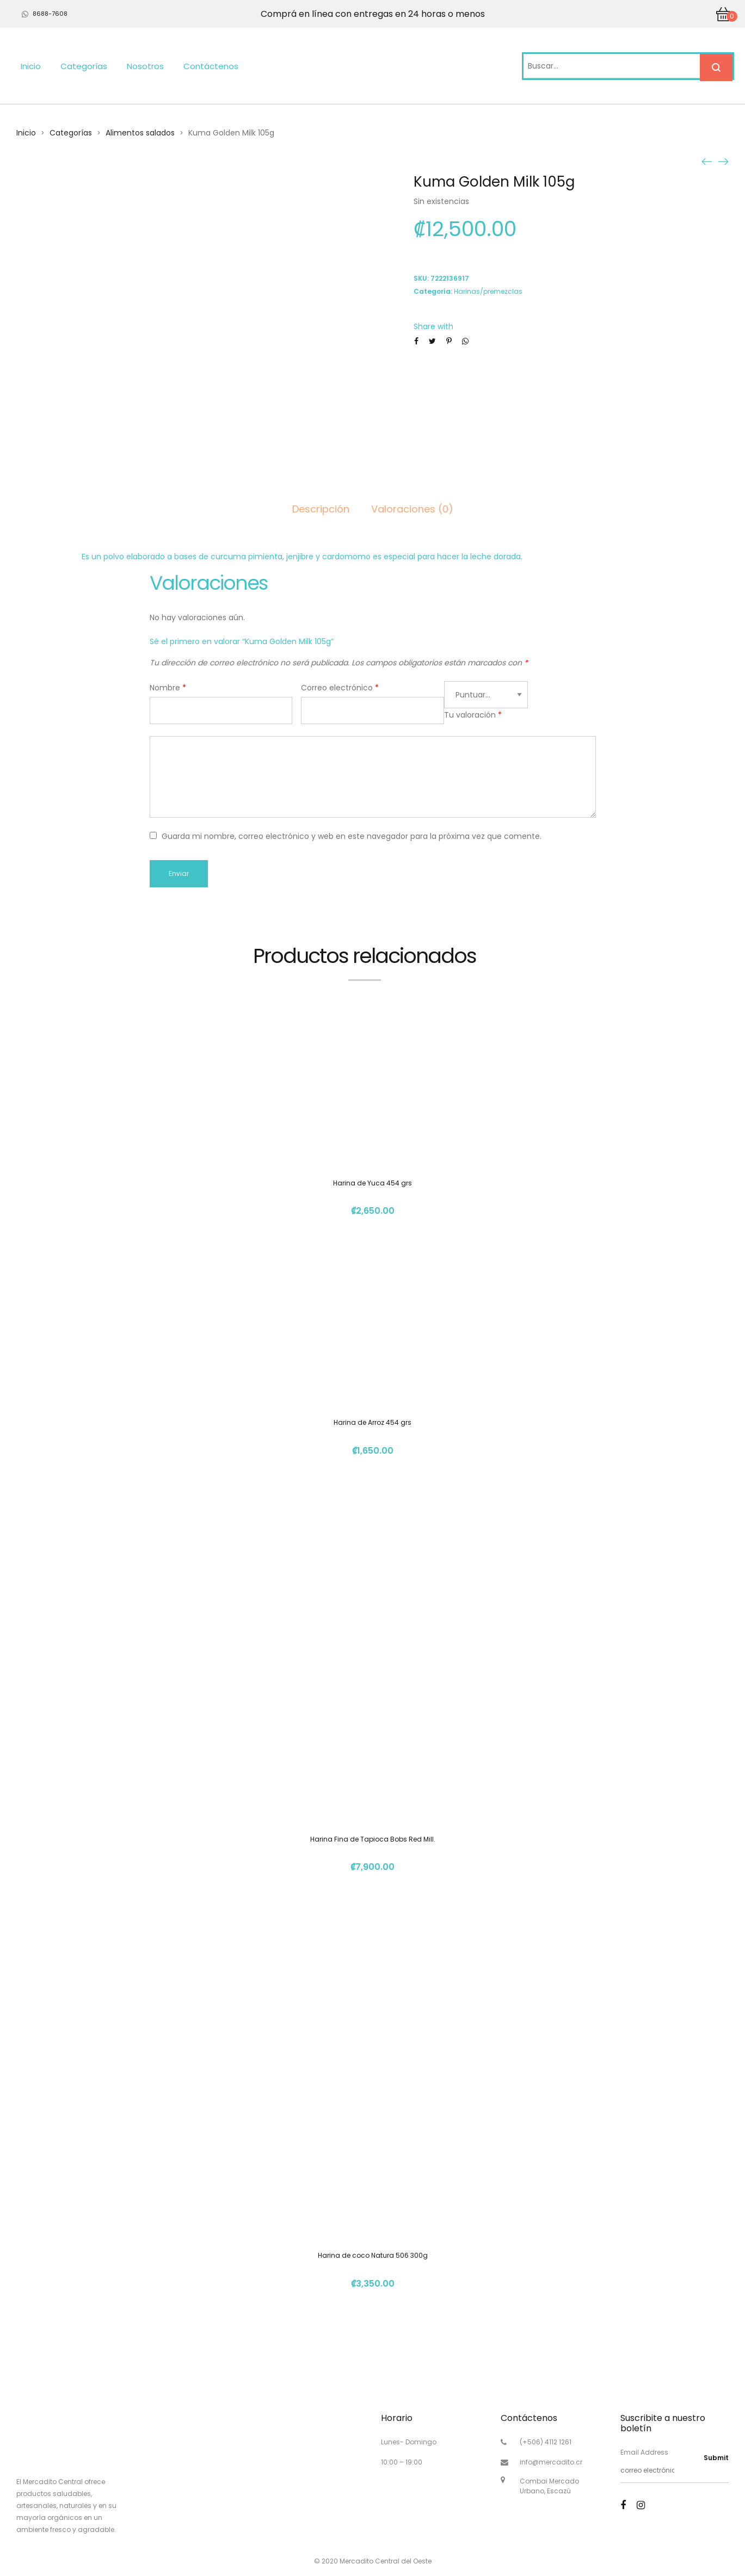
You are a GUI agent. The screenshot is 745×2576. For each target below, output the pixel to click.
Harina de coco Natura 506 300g (373, 2255)
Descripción (320, 509)
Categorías (83, 66)
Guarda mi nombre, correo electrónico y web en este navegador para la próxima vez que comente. (351, 836)
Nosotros (145, 66)
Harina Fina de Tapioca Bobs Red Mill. (372, 1839)
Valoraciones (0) (412, 509)
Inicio (31, 66)
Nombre (168, 687)
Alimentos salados (140, 132)
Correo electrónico (340, 687)
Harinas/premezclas (488, 291)
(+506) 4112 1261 (545, 2442)
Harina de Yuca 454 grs (372, 1183)
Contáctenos (210, 66)
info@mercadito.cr (551, 2462)
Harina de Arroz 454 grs (372, 1422)
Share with (433, 326)
